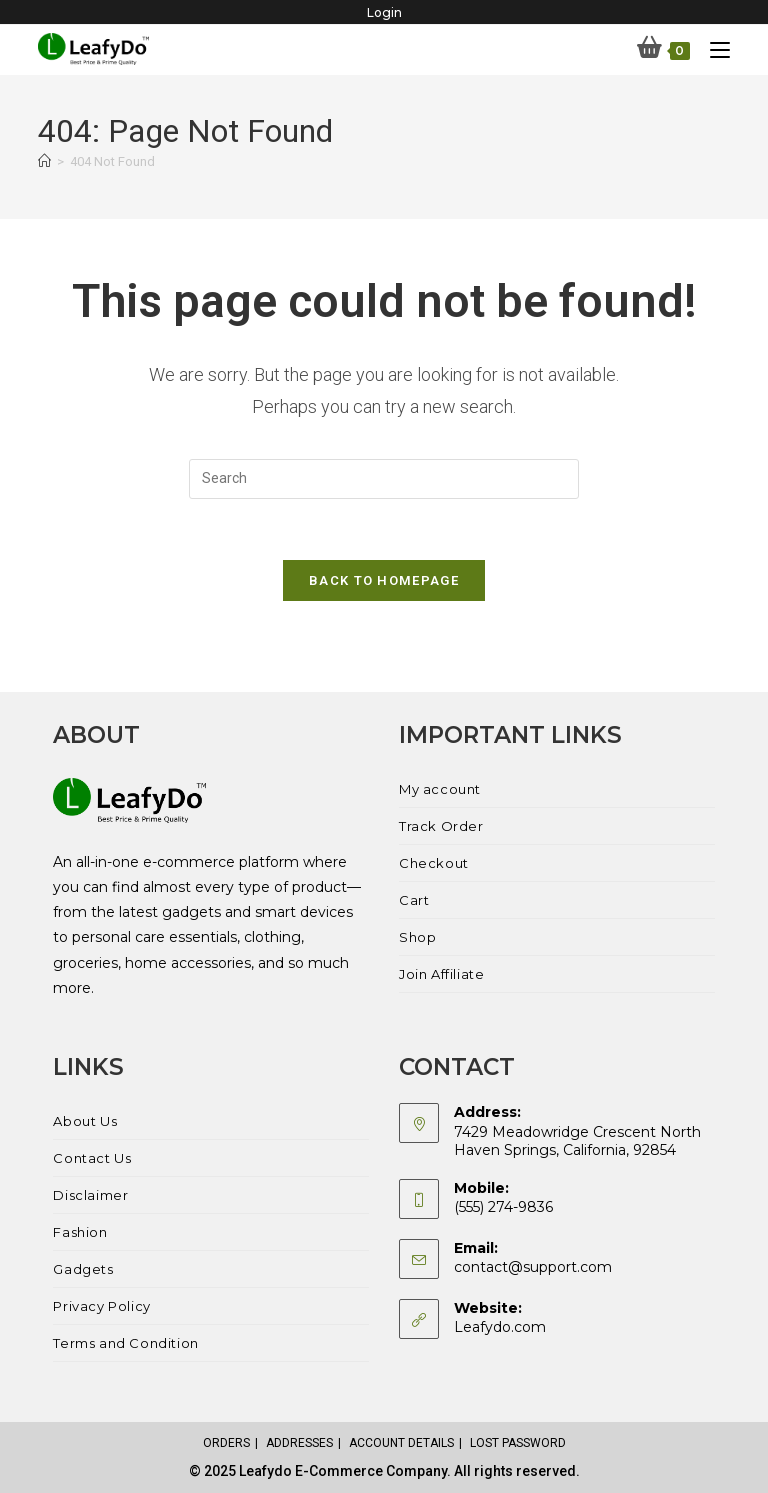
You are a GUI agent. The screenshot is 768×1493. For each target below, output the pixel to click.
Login (384, 12)
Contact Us (92, 1158)
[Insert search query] (384, 479)
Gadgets (83, 1269)
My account (440, 789)
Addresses (299, 1443)
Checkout (434, 863)
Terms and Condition (125, 1343)
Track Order (441, 826)
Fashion (80, 1232)
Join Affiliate (441, 974)
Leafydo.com (500, 1327)
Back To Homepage (384, 580)
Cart (414, 900)
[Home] (44, 161)
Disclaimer (90, 1195)
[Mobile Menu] (712, 49)
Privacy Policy (101, 1306)
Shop (417, 937)
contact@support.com (533, 1267)
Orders (226, 1443)
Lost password (518, 1443)
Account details (401, 1443)
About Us (85, 1121)
